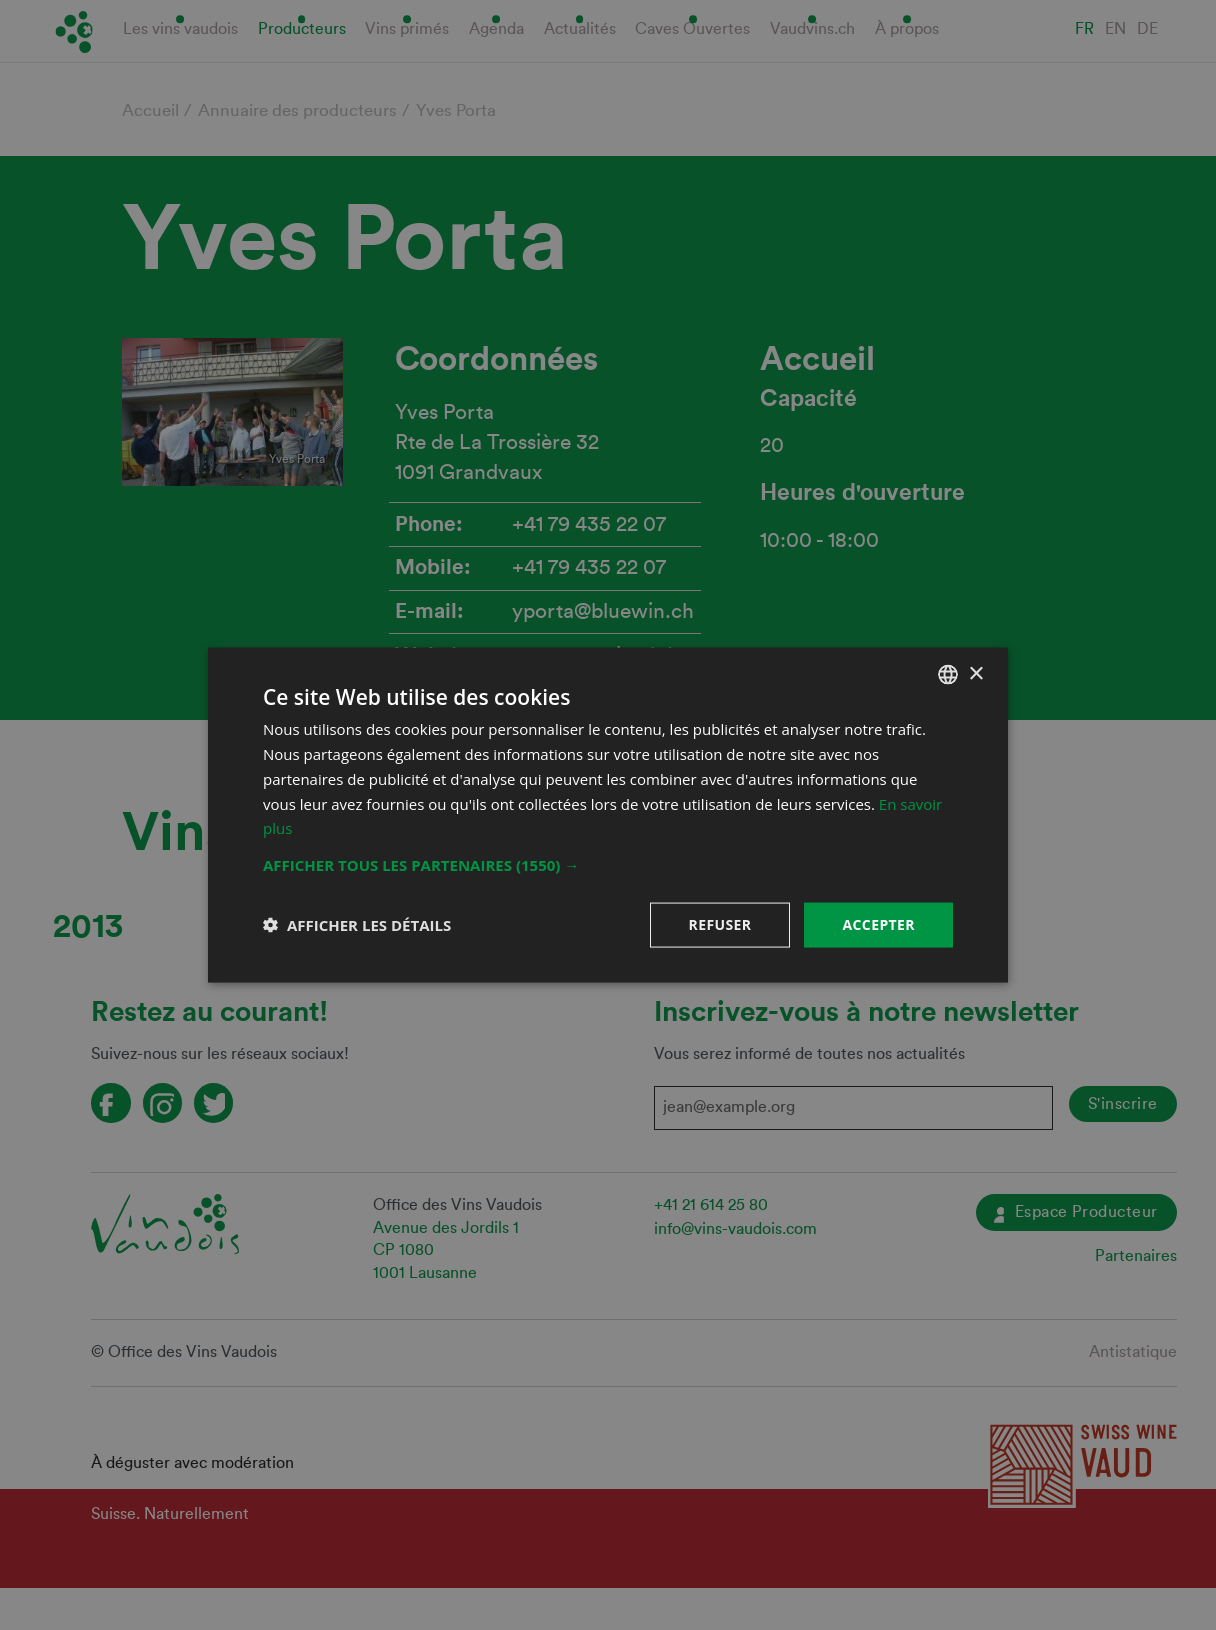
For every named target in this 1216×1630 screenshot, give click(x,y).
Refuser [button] (720, 924)
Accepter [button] (878, 924)
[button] (608, 865)
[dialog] (608, 815)
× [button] (975, 673)
